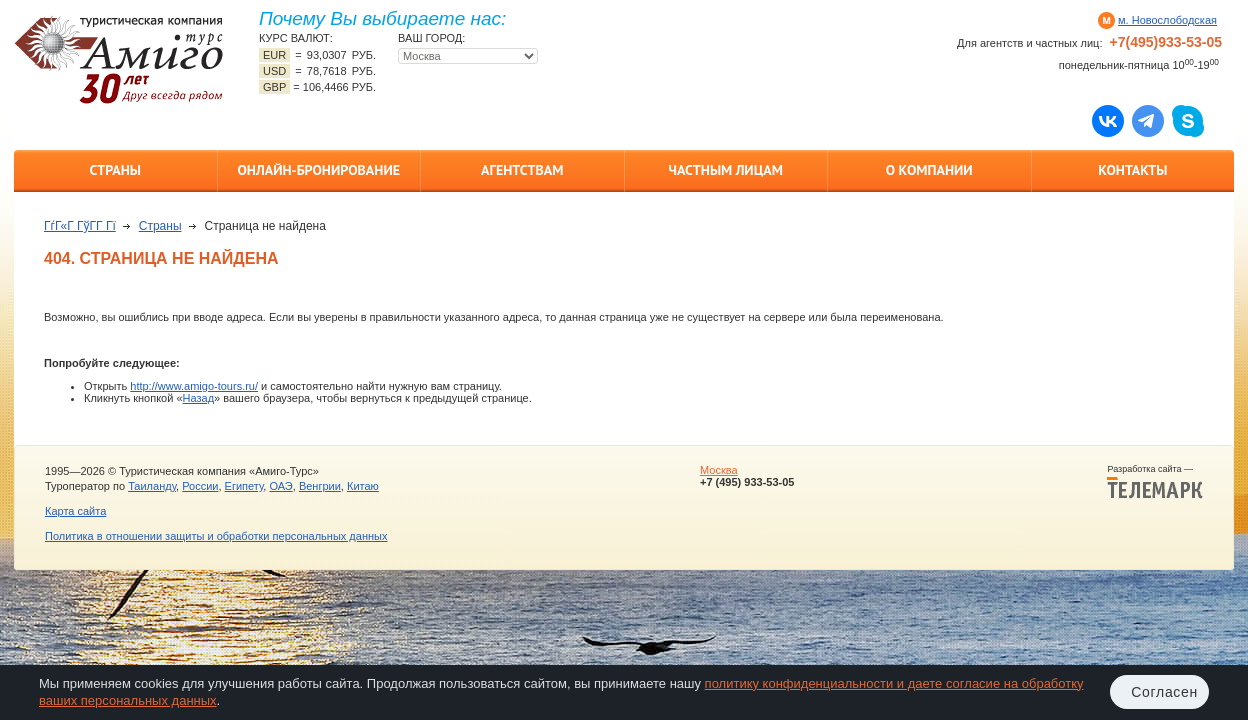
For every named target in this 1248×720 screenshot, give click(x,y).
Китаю (363, 486)
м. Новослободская (1167, 20)
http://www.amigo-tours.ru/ (194, 386)
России (200, 486)
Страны (115, 170)
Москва (719, 470)
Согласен (1164, 692)
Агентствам (522, 170)
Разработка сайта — (1155, 482)
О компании (929, 170)
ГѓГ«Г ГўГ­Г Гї (80, 226)
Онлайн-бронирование (318, 170)
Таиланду (152, 486)
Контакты (1132, 170)
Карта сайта (75, 511)
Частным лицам (726, 170)
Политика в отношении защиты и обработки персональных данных (216, 536)
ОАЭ (280, 486)
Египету (244, 486)
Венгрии (320, 486)
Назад (199, 398)
